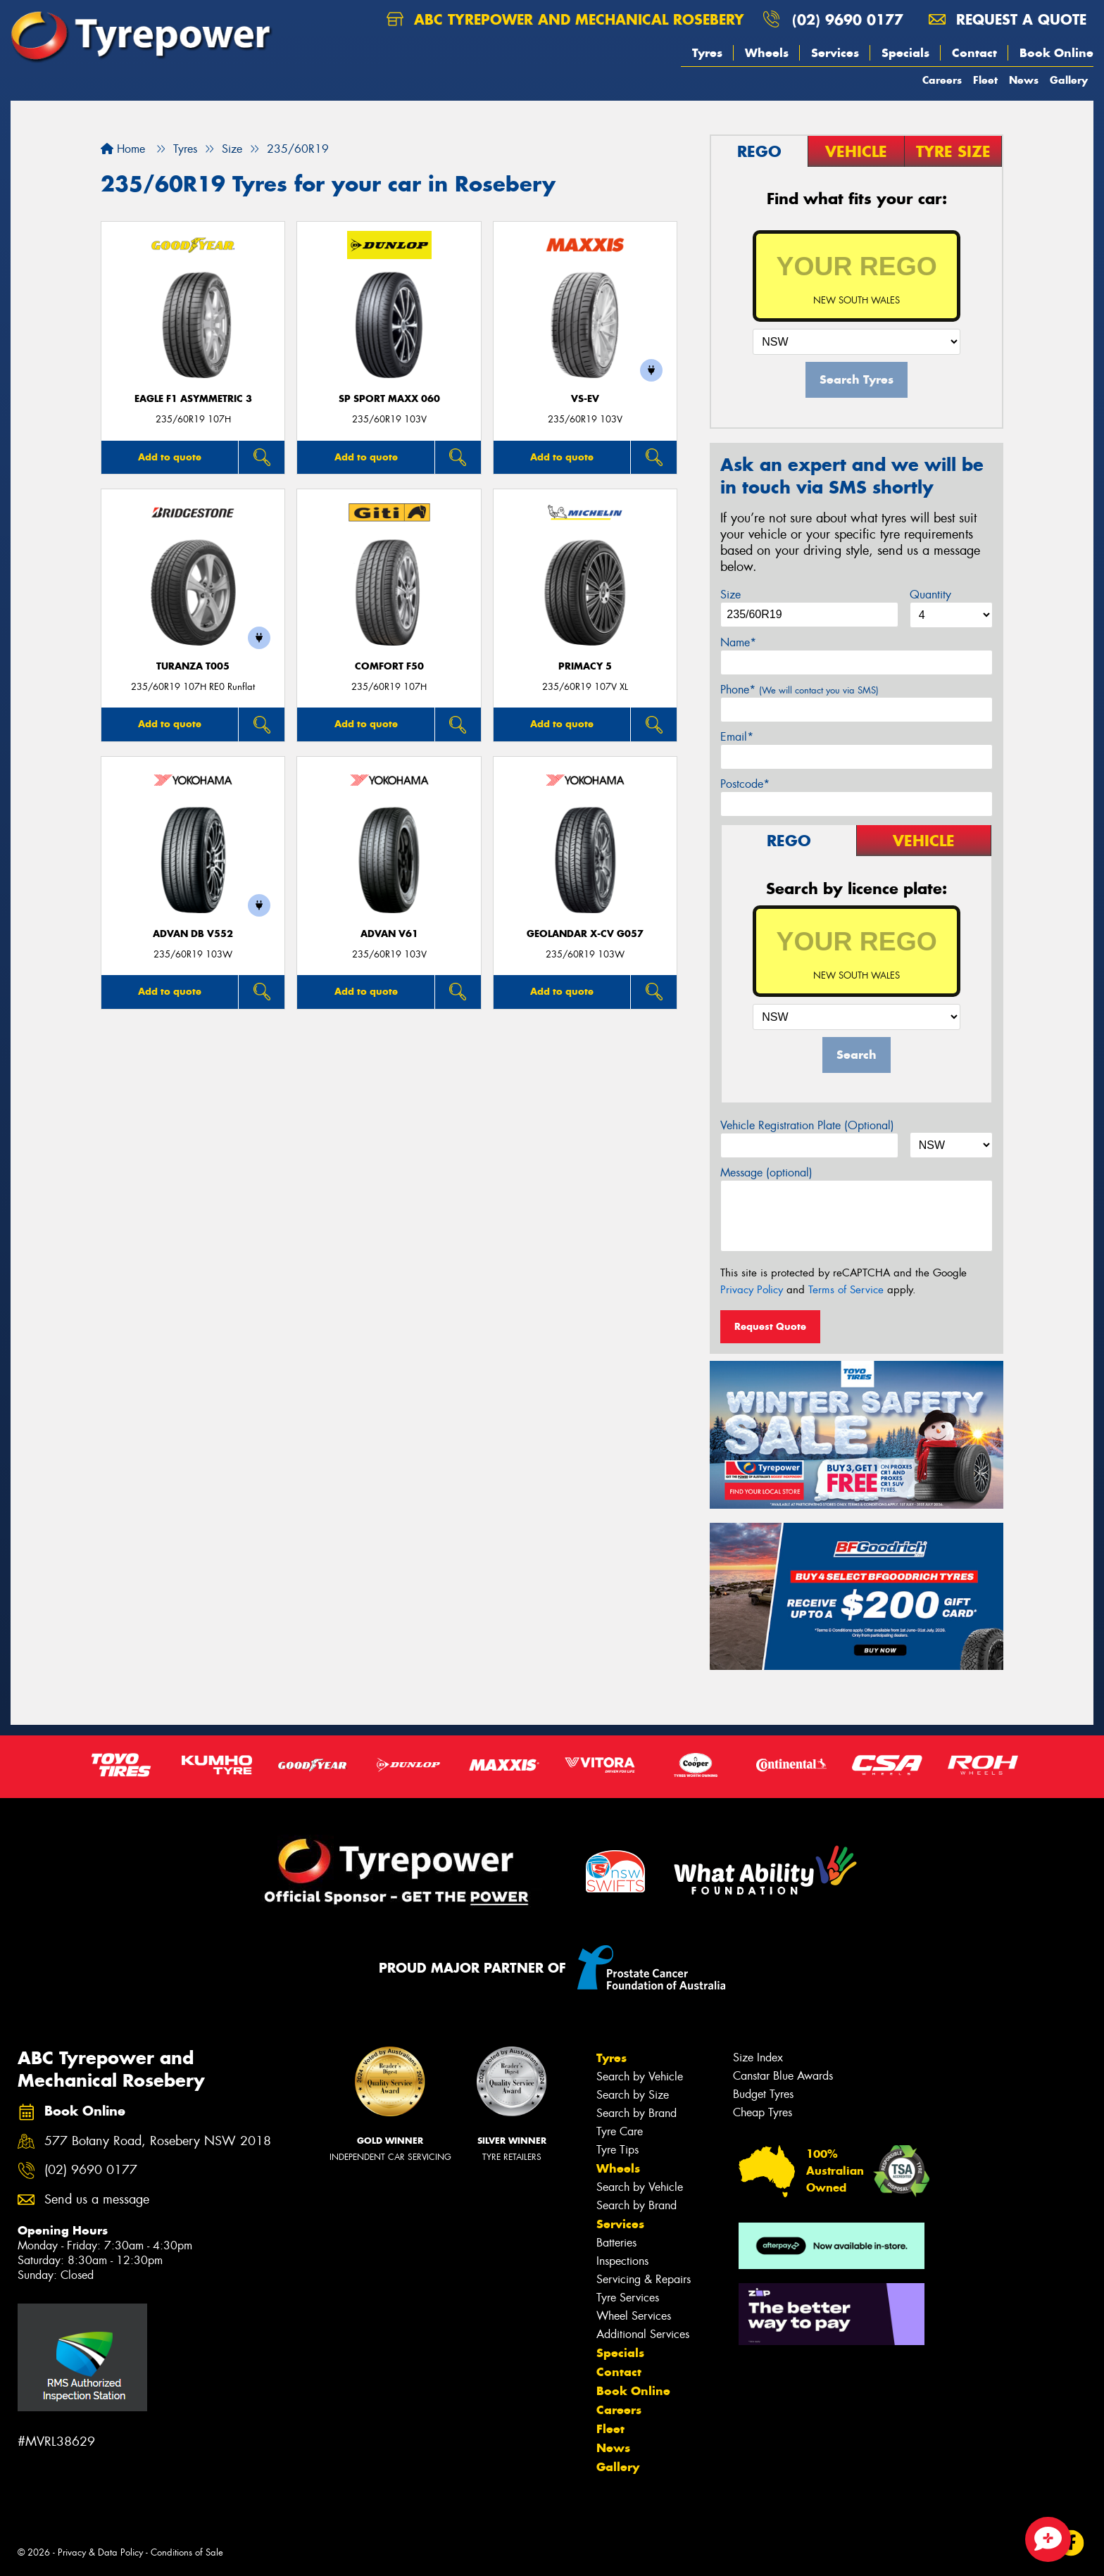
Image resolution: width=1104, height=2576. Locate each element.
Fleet (985, 80)
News (1024, 80)
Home (123, 149)
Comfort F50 (389, 666)
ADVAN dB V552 (193, 934)
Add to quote (169, 457)
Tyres (707, 53)
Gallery (1069, 80)
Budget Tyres (763, 2094)
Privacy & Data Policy (100, 2552)
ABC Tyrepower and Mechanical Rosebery (565, 19)
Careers (942, 80)
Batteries (616, 2242)
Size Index (758, 2057)
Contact (974, 53)
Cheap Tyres (762, 2112)
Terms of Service (846, 1290)
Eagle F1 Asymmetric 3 (193, 399)
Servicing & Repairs (643, 2279)
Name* (738, 642)
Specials (905, 53)
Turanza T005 (193, 666)
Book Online (1056, 53)
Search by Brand (636, 2113)
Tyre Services (627, 2297)
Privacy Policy (751, 1290)
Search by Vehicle (639, 2076)
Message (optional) (766, 1172)
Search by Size (632, 2094)
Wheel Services (633, 2315)
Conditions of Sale (187, 2552)
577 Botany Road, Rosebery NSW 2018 (157, 2141)
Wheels (767, 53)
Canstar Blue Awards (783, 2075)
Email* (736, 736)
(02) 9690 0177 (847, 19)
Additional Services (642, 2334)
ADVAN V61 (389, 934)
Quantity (930, 594)
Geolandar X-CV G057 (585, 934)
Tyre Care (619, 2131)
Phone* (799, 689)
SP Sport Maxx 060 (389, 399)
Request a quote (1007, 19)
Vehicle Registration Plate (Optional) (807, 1125)
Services (835, 53)
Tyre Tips (617, 2149)
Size (730, 594)
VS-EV (585, 399)
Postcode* (745, 784)
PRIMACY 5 (585, 666)
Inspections (622, 2261)
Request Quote (770, 1326)
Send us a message (96, 2200)
